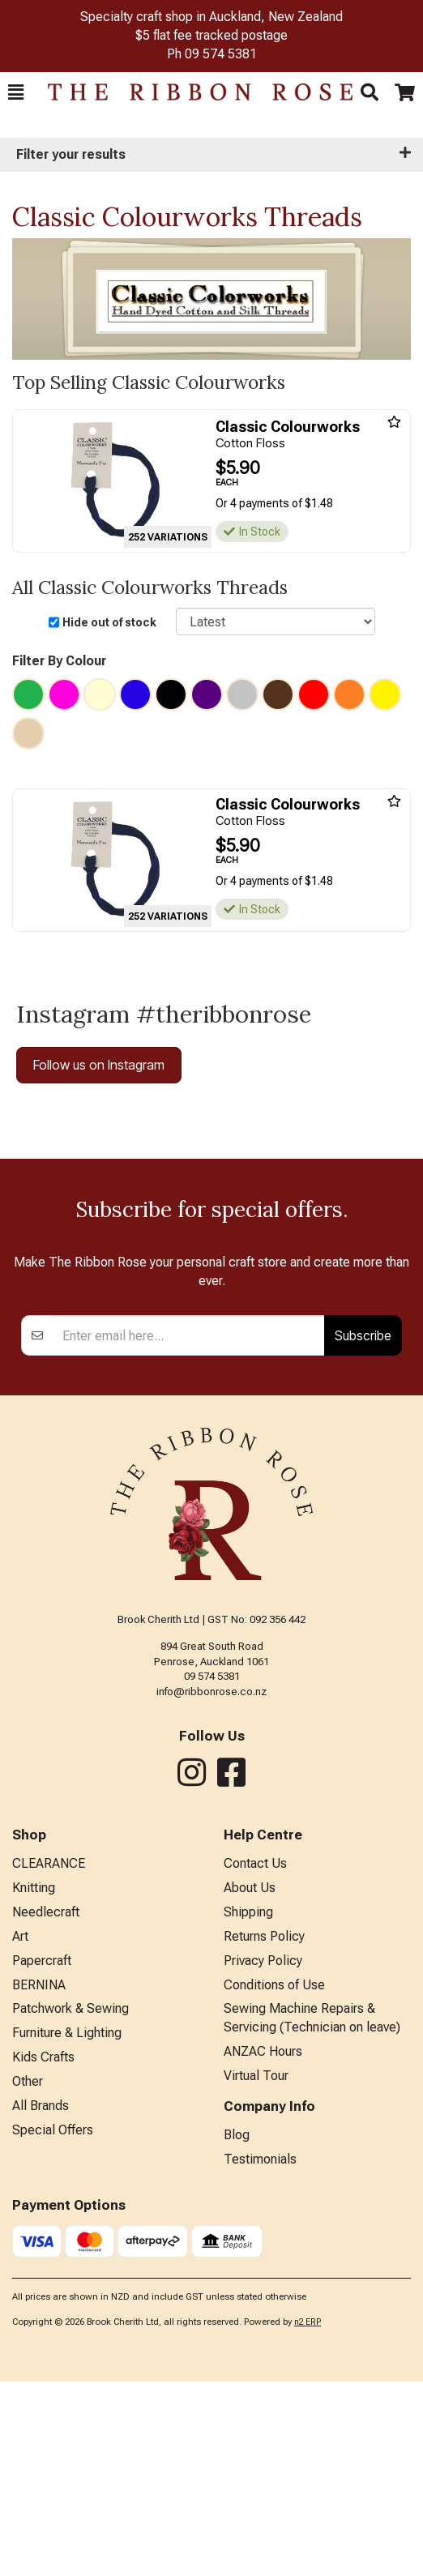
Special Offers (52, 2324)
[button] (16, 92)
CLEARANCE (48, 2057)
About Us (250, 2082)
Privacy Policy (263, 2155)
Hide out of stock (109, 622)
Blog (237, 2329)
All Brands (40, 2300)
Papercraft (41, 2155)
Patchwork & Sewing (70, 2203)
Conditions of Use (274, 2179)
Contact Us (255, 2057)
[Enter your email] (189, 1530)
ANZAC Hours (263, 2245)
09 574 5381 (221, 54)
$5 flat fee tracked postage (211, 35)
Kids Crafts (43, 2251)
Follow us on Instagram (98, 1065)
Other (27, 2275)
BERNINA (39, 2179)
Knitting (33, 2082)
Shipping (248, 2106)
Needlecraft (45, 2106)
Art (20, 2130)
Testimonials (260, 2353)
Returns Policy (264, 2130)
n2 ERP (307, 2516)
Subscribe (363, 1530)
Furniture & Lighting (67, 2227)
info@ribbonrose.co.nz (211, 1886)
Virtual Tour (256, 2270)
